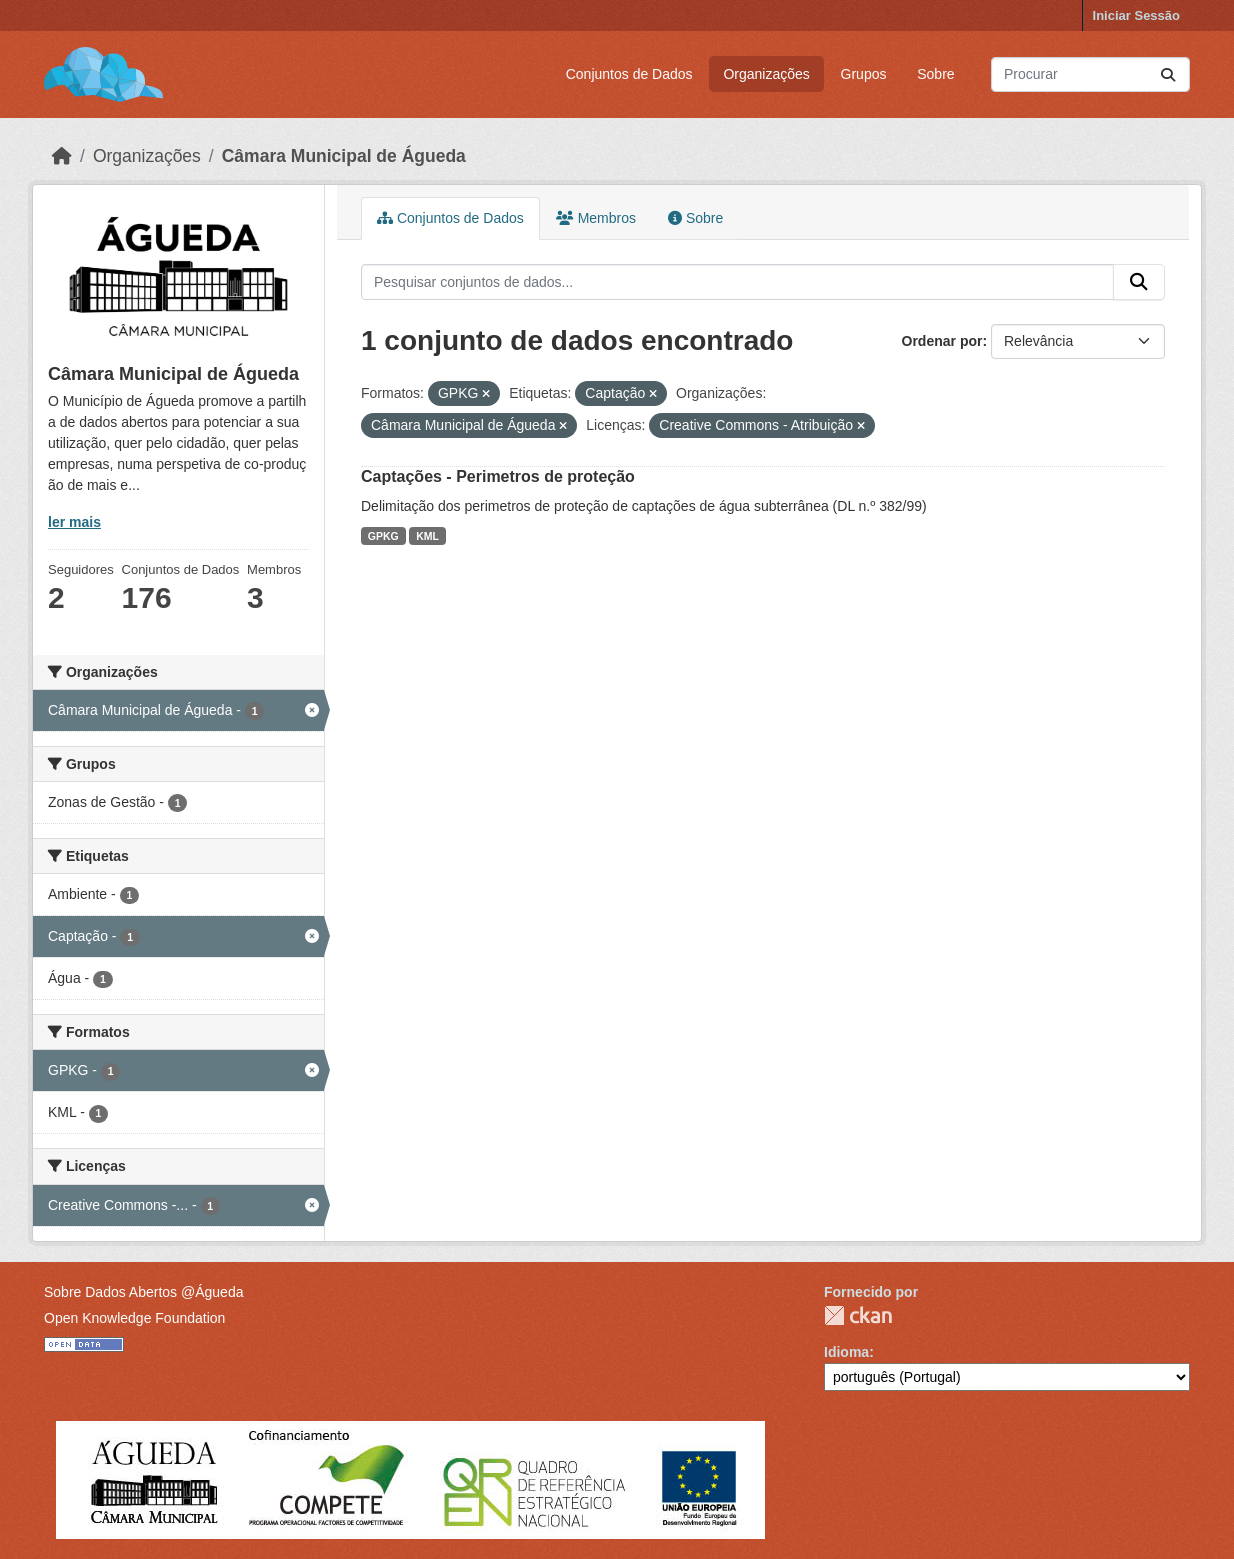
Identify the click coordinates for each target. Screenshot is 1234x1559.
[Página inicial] (62, 156)
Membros (596, 218)
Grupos (864, 74)
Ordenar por (942, 341)
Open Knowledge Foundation (134, 1318)
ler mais (74, 522)
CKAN (858, 1315)
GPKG (383, 536)
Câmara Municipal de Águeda (344, 156)
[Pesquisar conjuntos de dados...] (1090, 74)
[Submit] (1168, 74)
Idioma (846, 1352)
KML (427, 536)
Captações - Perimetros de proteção (498, 476)
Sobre (935, 74)
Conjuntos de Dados (629, 74)
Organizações (766, 74)
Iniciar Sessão (1136, 15)
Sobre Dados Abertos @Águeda (143, 1292)
